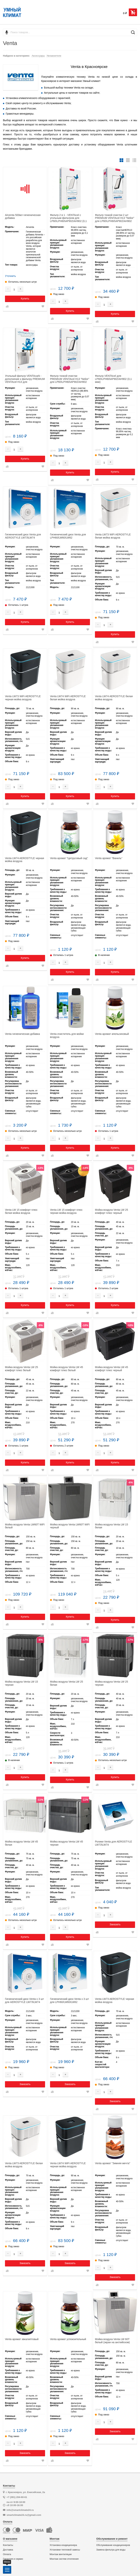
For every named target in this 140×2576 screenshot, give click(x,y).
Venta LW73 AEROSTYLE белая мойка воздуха (24, 2165)
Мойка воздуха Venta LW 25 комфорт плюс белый (21, 1369)
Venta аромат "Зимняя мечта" (112, 2163)
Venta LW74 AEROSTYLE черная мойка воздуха (24, 860)
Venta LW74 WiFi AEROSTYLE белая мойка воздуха (68, 698)
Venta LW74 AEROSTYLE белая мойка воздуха (114, 698)
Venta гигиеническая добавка (22, 1033)
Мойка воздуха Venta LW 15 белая (111, 1526)
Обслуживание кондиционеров (113, 2545)
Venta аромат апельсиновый (112, 1033)
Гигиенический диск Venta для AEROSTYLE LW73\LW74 (23, 536)
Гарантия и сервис (13, 2559)
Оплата (7, 2554)
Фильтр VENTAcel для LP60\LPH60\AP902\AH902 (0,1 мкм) (113, 379)
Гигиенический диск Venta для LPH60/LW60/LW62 (68, 536)
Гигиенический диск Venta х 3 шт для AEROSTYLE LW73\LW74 (24, 2000)
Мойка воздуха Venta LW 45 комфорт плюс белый (66, 1369)
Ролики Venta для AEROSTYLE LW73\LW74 (113, 1843)
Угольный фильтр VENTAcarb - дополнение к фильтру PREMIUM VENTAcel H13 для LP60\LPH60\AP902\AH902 (25, 379)
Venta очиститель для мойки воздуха (67, 1035)
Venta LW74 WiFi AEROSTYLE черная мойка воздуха (68, 2165)
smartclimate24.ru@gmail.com (24, 2515)
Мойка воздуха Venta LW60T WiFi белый (25, 1526)
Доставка (8, 2549)
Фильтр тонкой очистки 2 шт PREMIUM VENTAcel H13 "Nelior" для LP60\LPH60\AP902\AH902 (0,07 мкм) (114, 218)
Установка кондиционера (63, 2545)
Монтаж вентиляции (61, 2554)
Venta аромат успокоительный (68, 2339)
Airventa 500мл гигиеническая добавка (22, 217)
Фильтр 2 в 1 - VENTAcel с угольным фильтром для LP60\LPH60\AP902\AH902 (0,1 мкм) (68, 218)
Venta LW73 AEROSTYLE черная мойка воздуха (114, 2000)
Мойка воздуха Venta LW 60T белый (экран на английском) (112, 2341)
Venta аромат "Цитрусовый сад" (69, 858)
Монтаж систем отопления (64, 2559)
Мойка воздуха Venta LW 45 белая (21, 1843)
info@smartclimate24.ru (20, 2510)
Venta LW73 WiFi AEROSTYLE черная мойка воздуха (23, 698)
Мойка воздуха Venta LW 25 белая (66, 1683)
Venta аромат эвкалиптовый (21, 2339)
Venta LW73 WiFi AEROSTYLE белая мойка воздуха (113, 536)
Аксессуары (38, 55)
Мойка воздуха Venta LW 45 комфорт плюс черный (111, 1369)
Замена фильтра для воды (110, 2549)
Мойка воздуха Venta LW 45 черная (66, 1843)
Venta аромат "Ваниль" (108, 858)
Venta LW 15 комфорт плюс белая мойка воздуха (21, 1211)
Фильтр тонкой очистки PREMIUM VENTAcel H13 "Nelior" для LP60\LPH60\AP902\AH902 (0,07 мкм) (69, 379)
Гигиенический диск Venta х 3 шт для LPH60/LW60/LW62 (69, 2000)
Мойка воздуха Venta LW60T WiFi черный (70, 1526)
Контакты (8, 2545)
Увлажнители (54, 55)
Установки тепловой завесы (65, 2549)
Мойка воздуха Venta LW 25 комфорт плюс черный (111, 1211)
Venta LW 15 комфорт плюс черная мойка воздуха (66, 1211)
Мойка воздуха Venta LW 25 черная (111, 1683)
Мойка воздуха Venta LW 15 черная (21, 1683)
